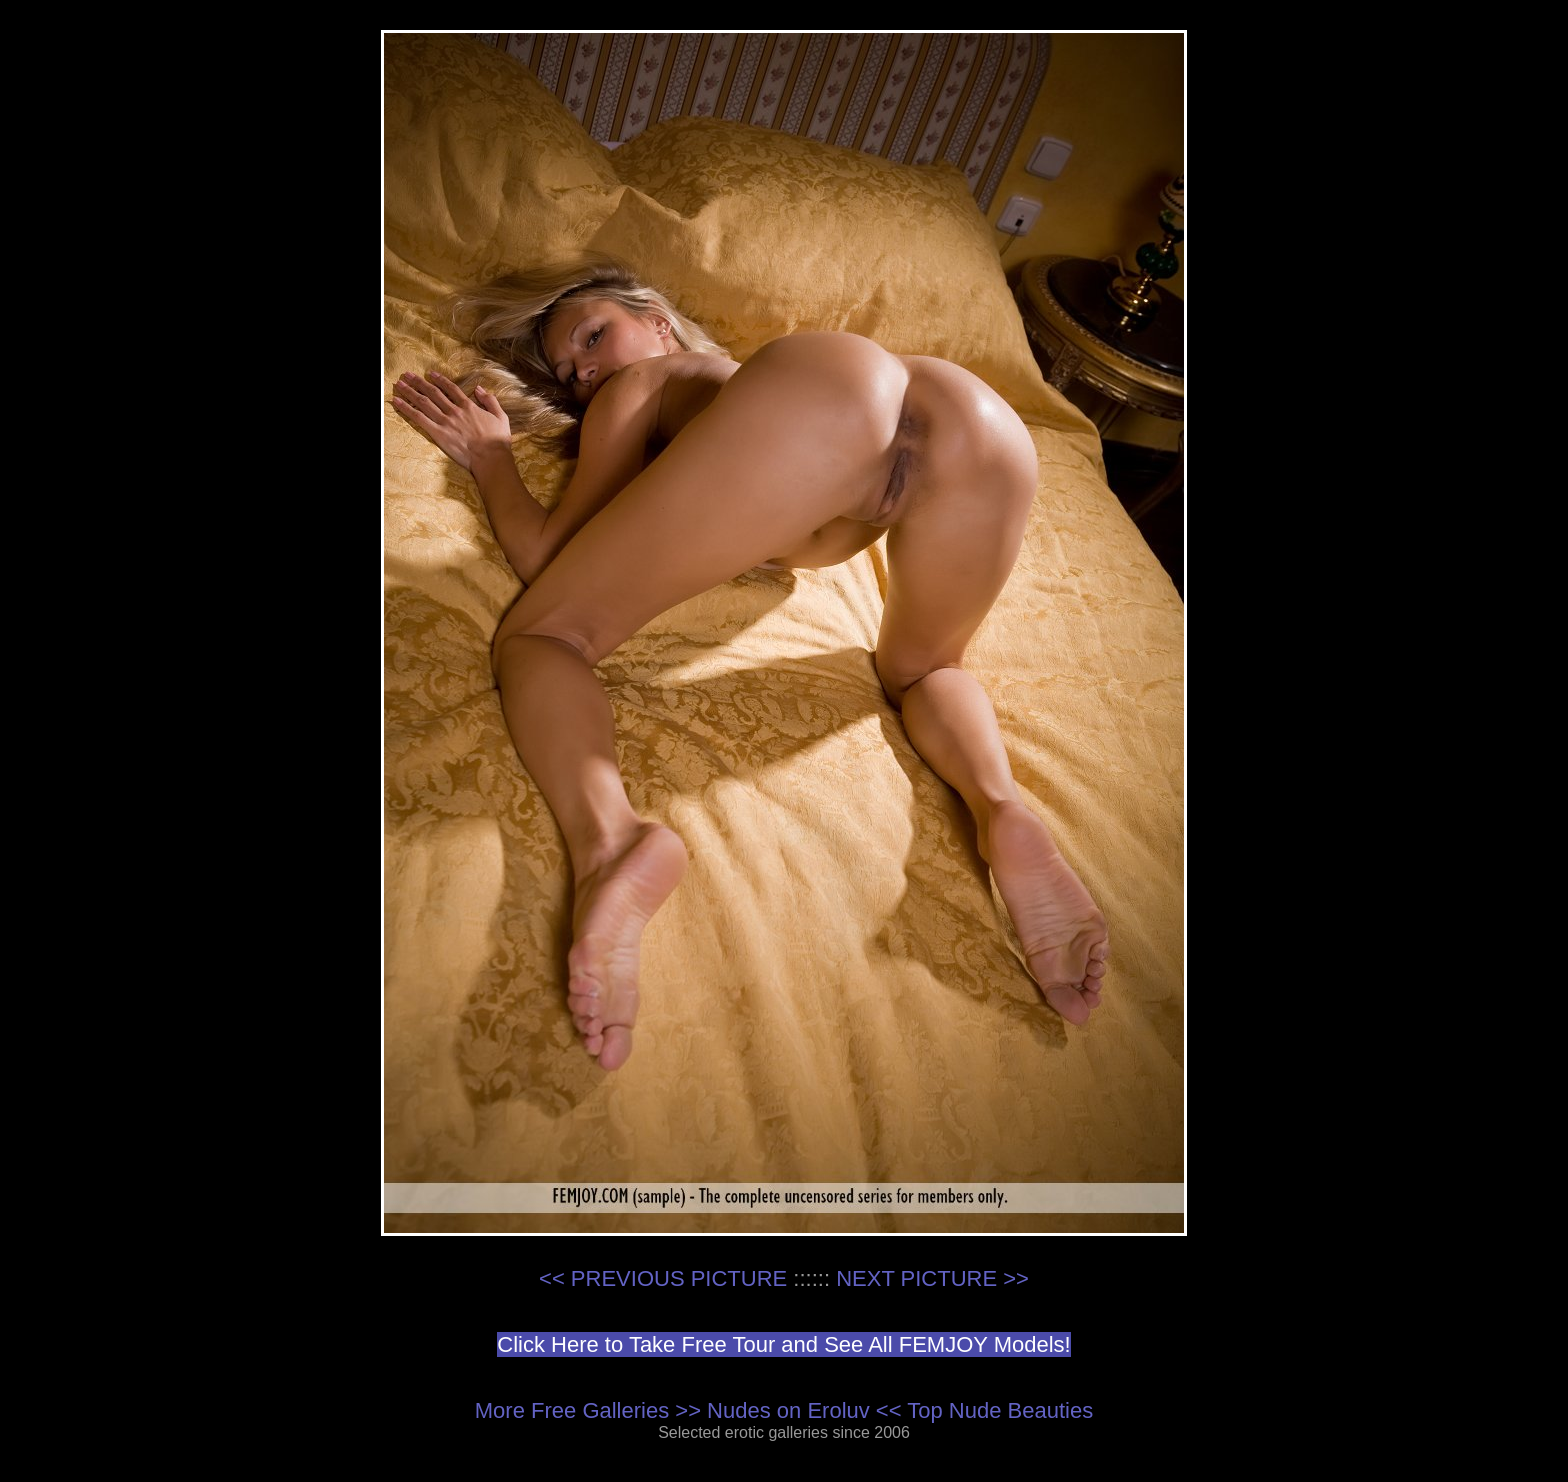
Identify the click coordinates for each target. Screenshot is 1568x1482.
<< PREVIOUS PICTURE (663, 1278)
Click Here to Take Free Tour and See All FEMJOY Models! (783, 1344)
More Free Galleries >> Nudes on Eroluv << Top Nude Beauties (784, 1410)
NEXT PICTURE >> (932, 1278)
